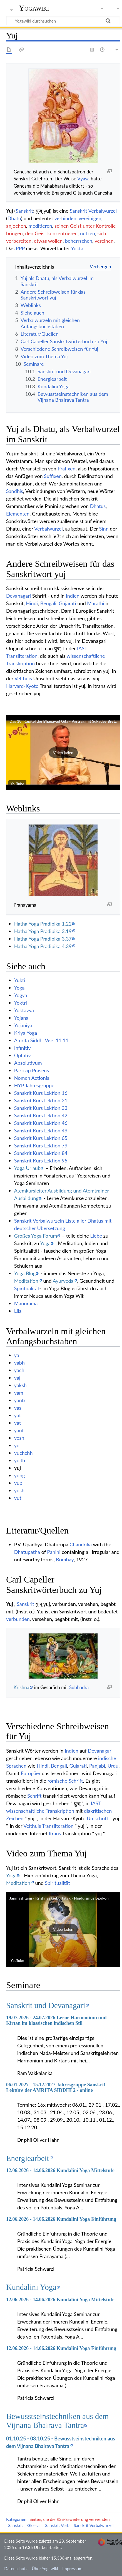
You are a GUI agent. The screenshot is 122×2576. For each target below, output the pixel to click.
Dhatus (98, 506)
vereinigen (90, 218)
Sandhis (14, 491)
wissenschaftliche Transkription (40, 1811)
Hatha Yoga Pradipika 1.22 (43, 924)
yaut (19, 1430)
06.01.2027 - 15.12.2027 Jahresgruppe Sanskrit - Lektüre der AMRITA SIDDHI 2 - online (57, 2087)
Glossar (34, 2525)
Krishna (21, 1687)
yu (16, 1445)
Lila (18, 1311)
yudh (19, 1460)
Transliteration (22, 656)
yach (19, 1370)
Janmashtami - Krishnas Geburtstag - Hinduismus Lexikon (59, 1898)
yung (19, 1475)
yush (19, 1490)
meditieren (40, 226)
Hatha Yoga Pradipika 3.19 (43, 931)
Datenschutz (16, 2568)
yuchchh (23, 1453)
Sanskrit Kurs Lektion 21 (41, 1100)
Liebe (96, 1236)
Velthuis (23, 678)
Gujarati (67, 603)
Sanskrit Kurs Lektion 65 (41, 1138)
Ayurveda (63, 1281)
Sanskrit (24, 211)
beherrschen (78, 241)
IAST (82, 648)
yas (17, 1408)
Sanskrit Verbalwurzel (93, 211)
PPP (20, 248)
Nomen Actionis (31, 1078)
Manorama (26, 1303)
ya (16, 1355)
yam (18, 1393)
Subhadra (79, 1687)
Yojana (21, 1018)
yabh (19, 1363)
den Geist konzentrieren (51, 233)
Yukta (77, 248)
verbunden (18, 1619)
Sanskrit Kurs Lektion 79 (41, 1145)
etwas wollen (48, 241)
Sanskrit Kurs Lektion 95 (41, 1160)
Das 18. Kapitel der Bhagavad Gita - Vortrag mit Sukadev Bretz (63, 721)
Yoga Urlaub (27, 1168)
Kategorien (16, 2519)
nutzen (87, 233)
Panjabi (97, 1766)
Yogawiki (34, 8)
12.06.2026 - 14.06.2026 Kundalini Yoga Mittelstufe (60, 2170)
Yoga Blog (25, 1273)
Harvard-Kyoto (22, 686)
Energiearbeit (27, 2158)
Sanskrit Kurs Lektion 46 (41, 1123)
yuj (17, 1468)
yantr (20, 1400)
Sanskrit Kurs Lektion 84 (41, 1153)
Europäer (31, 1773)
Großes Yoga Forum (35, 1236)
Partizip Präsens (31, 1070)
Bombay (65, 1559)
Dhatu (14, 218)
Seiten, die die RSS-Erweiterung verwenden (69, 2519)
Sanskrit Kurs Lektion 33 (41, 1108)
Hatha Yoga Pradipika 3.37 (43, 939)
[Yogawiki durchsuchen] (63, 20)
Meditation (26, 1281)
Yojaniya (23, 1025)
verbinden (65, 218)
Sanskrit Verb (57, 2525)
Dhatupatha (27, 1552)
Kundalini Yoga (31, 2287)
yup (18, 1483)
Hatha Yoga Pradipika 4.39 (43, 946)
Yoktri (20, 1003)
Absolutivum (28, 1063)
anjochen (16, 226)
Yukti (19, 980)
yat (17, 1415)
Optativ (22, 1055)
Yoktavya (24, 1010)
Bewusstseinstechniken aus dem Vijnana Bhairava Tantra (57, 2421)
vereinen (103, 241)
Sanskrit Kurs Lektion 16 (41, 1093)
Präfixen (66, 468)
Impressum (72, 2568)
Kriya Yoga (25, 1033)
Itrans (55, 1833)
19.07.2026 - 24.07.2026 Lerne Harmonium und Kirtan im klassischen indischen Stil (56, 2020)
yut (17, 1498)
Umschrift (97, 1818)
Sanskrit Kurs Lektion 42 (41, 1115)
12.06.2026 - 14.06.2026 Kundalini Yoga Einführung (61, 2219)
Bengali (48, 603)
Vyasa (83, 178)
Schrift (34, 1796)
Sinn (104, 529)
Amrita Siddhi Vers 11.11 (41, 1040)
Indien (72, 596)
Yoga (19, 988)
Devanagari (18, 596)
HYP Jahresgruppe (34, 1085)
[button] (63, 752)
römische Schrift (65, 1781)
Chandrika (80, 1544)
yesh (19, 1438)
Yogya (20, 995)
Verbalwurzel (48, 529)
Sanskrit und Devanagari (45, 2005)
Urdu (113, 1766)
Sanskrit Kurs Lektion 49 (41, 1130)
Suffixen (53, 476)
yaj (17, 1378)
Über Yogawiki (45, 2568)
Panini (53, 1552)
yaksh (20, 1385)
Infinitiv (22, 1048)
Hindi (32, 603)
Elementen (17, 514)
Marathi (95, 603)
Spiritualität (26, 1288)
